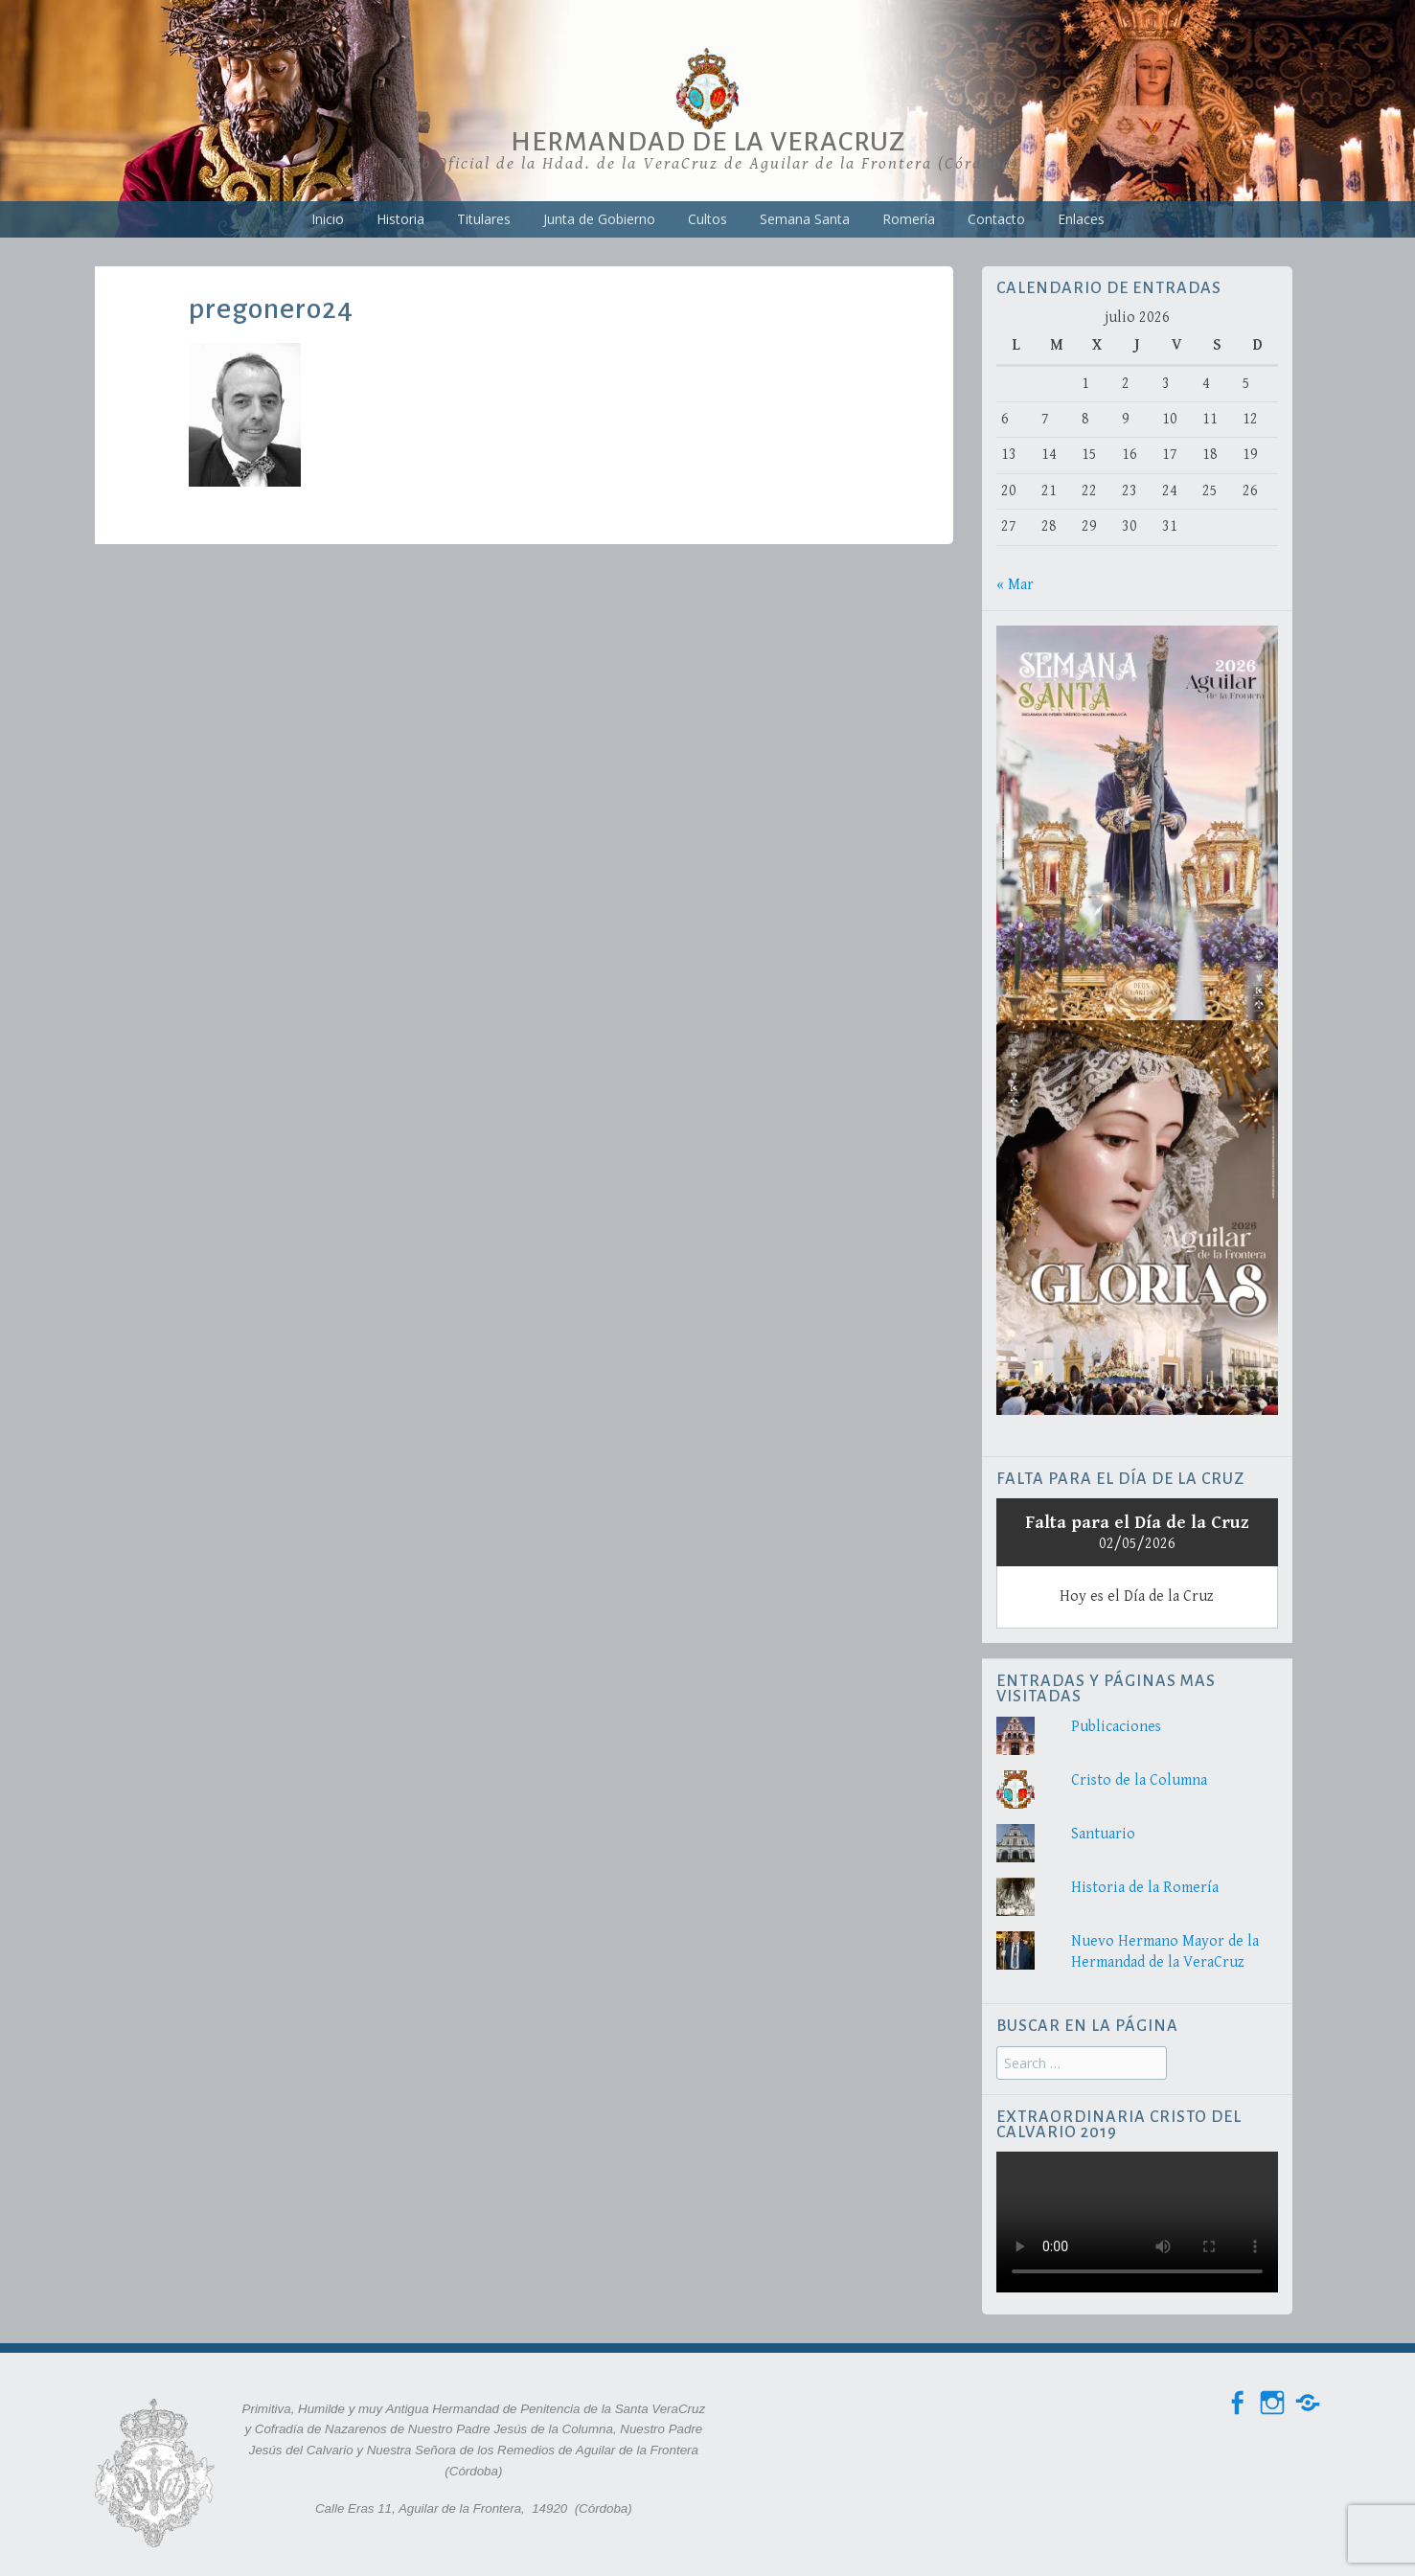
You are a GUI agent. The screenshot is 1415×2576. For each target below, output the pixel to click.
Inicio (327, 219)
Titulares (484, 219)
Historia (400, 219)
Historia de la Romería (1145, 1888)
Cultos (707, 219)
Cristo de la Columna (1139, 1780)
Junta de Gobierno (599, 219)
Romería (908, 219)
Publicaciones (1116, 1727)
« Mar (1015, 585)
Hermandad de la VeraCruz (708, 141)
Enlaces (1081, 219)
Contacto (996, 219)
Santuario (1103, 1834)
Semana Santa (805, 219)
